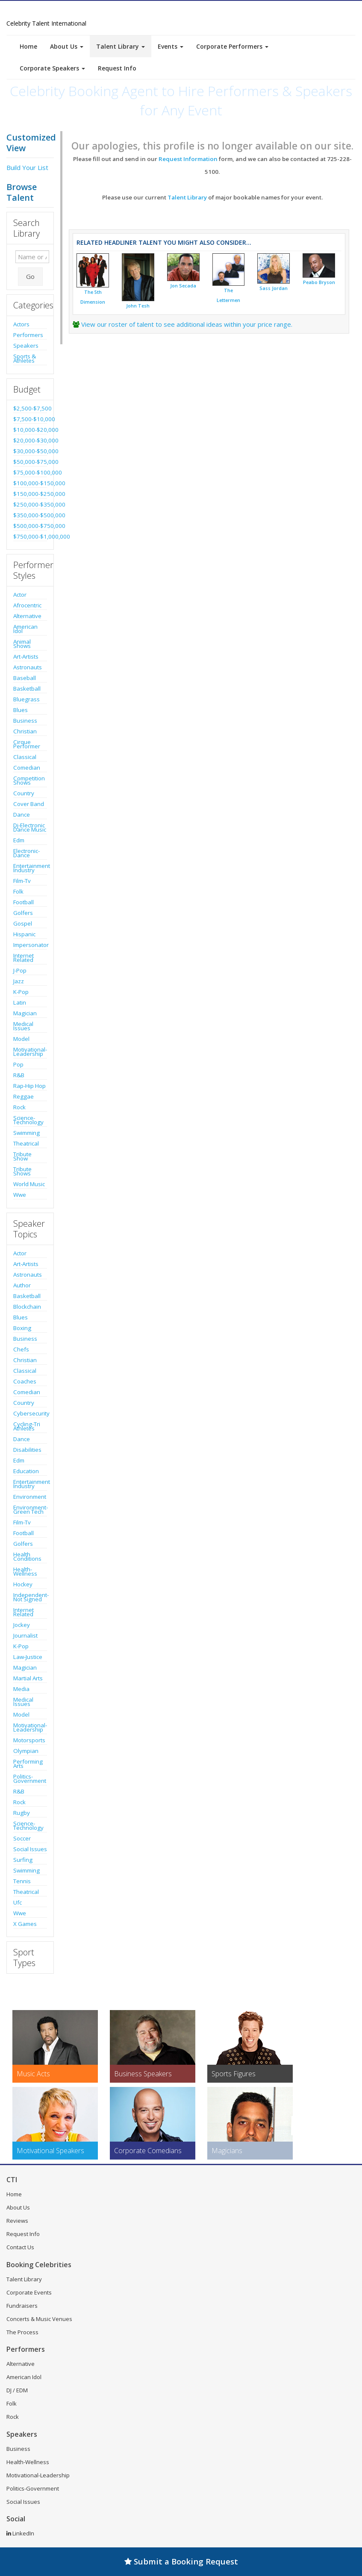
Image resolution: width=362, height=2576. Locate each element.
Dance (21, 814)
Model (21, 1039)
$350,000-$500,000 (30, 515)
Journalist (25, 1635)
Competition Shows (29, 780)
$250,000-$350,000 (30, 504)
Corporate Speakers (52, 68)
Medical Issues (23, 1026)
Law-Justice (27, 1657)
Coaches (24, 1381)
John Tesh (138, 306)
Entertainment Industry (30, 868)
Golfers (23, 913)
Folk (18, 891)
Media (21, 1689)
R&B (18, 1075)
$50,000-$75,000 (30, 462)
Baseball (24, 678)
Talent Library (120, 46)
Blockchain (27, 1306)
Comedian (26, 767)
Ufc (17, 1902)
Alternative (27, 616)
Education (26, 1471)
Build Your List (27, 167)
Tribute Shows (22, 1171)
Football (23, 902)
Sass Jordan (273, 288)
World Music (29, 1184)
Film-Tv (22, 881)
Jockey (21, 1625)
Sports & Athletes (24, 358)
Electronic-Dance (26, 853)
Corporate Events (29, 2292)
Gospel (22, 923)
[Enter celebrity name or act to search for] (32, 256)
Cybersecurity (30, 1413)
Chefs (21, 1349)
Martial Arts (28, 1678)
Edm (18, 840)
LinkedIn (20, 2533)
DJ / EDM (17, 2390)
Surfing (22, 1860)
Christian (25, 731)
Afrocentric (27, 605)
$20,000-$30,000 (30, 440)
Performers (28, 335)
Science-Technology (28, 1120)
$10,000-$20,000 (30, 430)
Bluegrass (26, 699)
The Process (22, 2332)
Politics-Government (29, 1778)
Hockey (22, 1584)
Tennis (22, 1881)
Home (28, 46)
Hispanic (24, 934)
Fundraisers (22, 2305)
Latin (19, 1002)
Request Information (188, 159)
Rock (19, 1107)
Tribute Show (22, 1156)
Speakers (25, 345)
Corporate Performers (232, 46)
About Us (66, 46)
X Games (25, 1924)
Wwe (19, 1195)
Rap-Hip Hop (29, 1086)
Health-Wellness (25, 1571)
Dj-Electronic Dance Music (29, 827)
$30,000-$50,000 (30, 451)
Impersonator (30, 945)
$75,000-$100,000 (30, 472)
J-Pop (19, 970)
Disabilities (27, 1450)
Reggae (23, 1096)
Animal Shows (22, 643)
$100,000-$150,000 (30, 483)
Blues (20, 710)
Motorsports (29, 1740)
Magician (25, 1013)
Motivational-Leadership (30, 1051)
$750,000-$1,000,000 (30, 536)
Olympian (25, 1751)
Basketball (27, 688)
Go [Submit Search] (30, 276)
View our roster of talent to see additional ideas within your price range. (186, 324)
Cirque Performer (26, 744)
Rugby (21, 1813)
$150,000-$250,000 (30, 494)
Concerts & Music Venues (39, 2319)
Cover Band (28, 804)
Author (22, 1285)
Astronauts (27, 667)
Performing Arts (28, 1763)
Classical (24, 757)
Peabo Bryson (319, 282)
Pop (18, 1064)
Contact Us (20, 2247)
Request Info (117, 68)
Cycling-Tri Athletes (26, 1426)
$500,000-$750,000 (30, 526)
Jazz (18, 981)
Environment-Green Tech (30, 1509)
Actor (19, 594)
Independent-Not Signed (30, 1597)
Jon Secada (183, 286)
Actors (21, 324)
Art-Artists (25, 656)
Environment (29, 1497)
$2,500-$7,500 (30, 408)
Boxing (22, 1328)
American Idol (25, 628)
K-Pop (21, 992)
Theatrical (26, 1143)
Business (25, 720)
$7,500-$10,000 (30, 419)
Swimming (26, 1133)
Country (23, 793)
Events (170, 46)
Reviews (17, 2220)
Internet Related (23, 957)
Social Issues (30, 1849)
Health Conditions (27, 1556)
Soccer (22, 1838)
